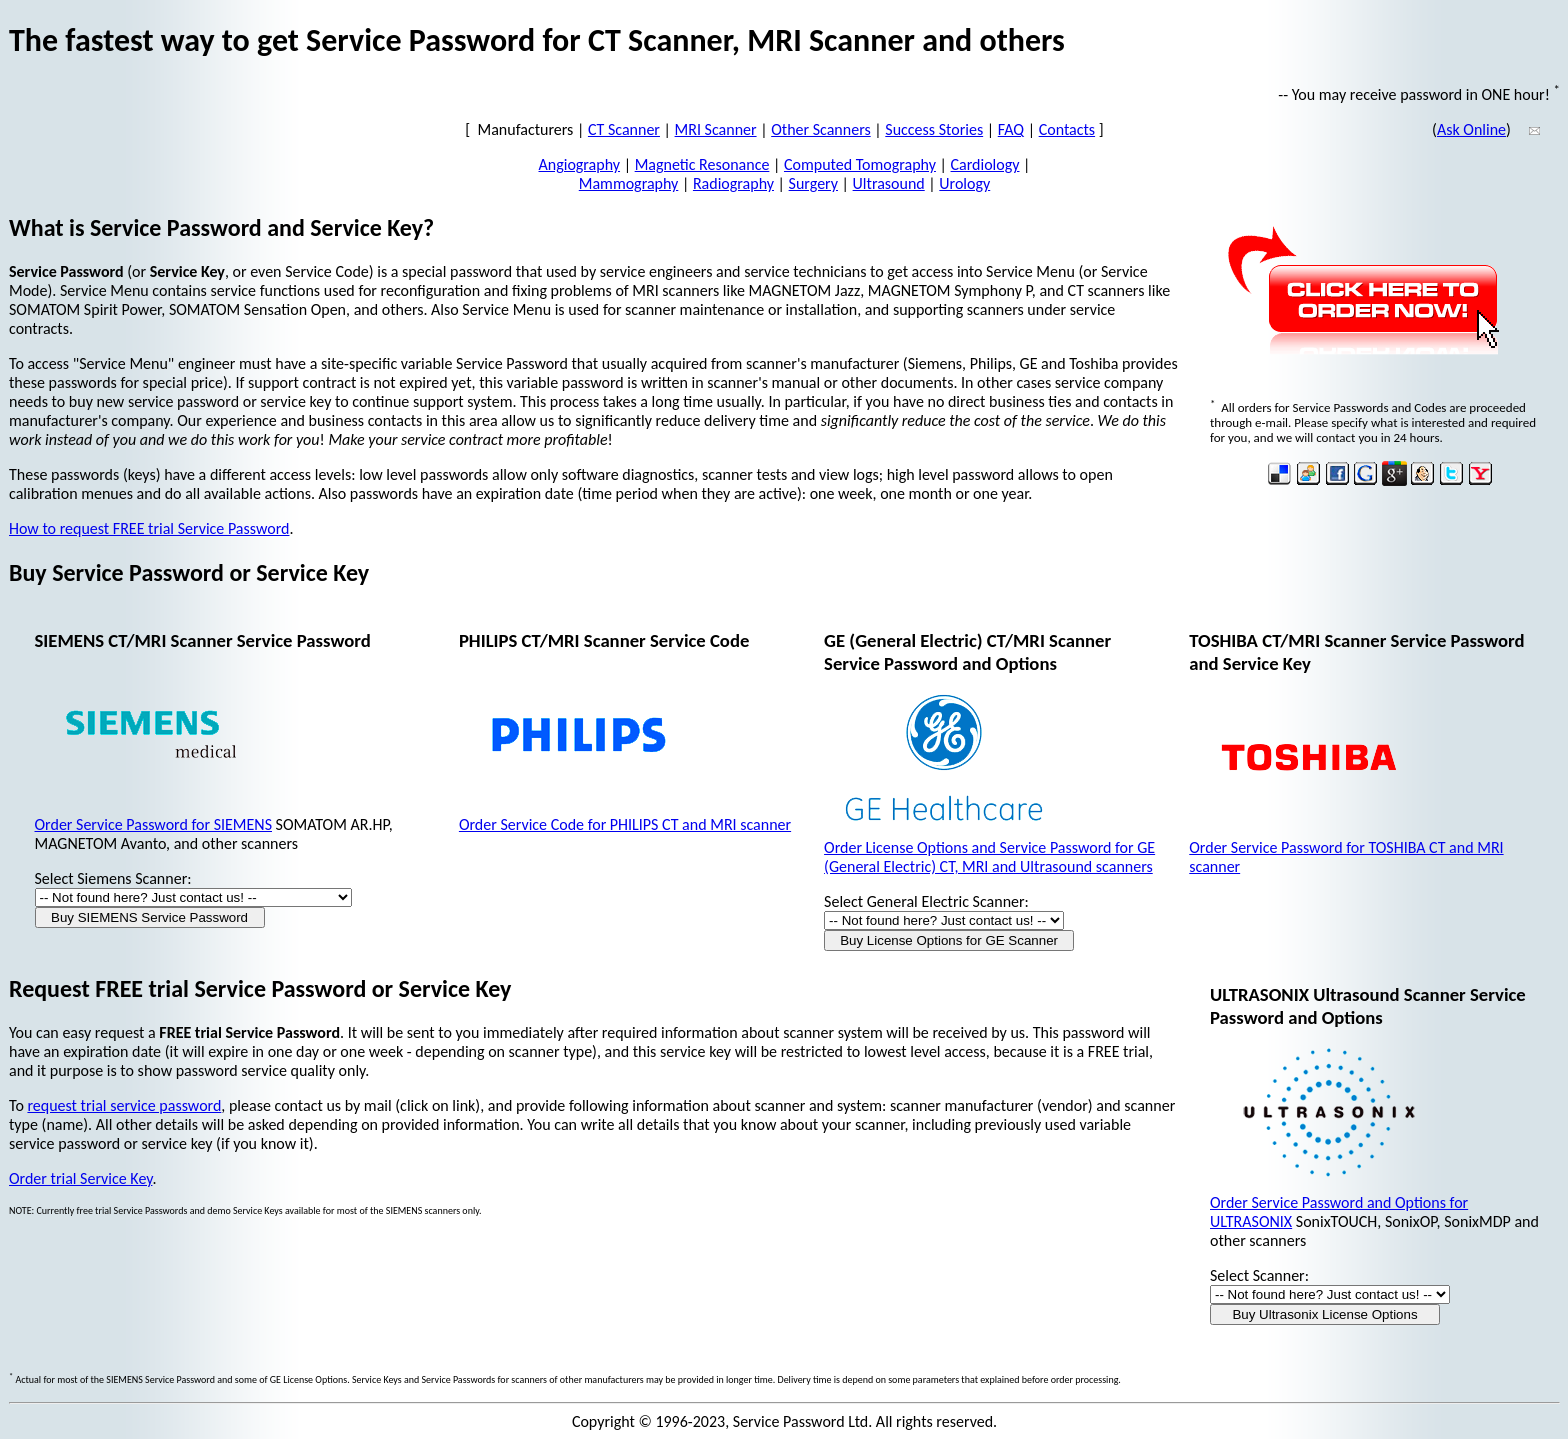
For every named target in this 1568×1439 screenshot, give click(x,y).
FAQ (1011, 129)
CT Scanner (624, 129)
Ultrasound (889, 183)
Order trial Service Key (80, 1178)
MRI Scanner (716, 129)
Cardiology (985, 164)
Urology (964, 183)
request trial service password (124, 1105)
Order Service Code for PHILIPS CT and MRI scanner (625, 824)
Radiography (733, 183)
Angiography (580, 164)
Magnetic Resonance (702, 164)
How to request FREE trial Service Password (149, 528)
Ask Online (1471, 129)
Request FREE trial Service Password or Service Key (260, 988)
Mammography (629, 183)
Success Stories (934, 129)
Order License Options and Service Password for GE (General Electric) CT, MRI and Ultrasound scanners (989, 857)
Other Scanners (821, 129)
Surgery (813, 183)
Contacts (1067, 129)
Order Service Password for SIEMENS (153, 824)
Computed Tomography (860, 164)
